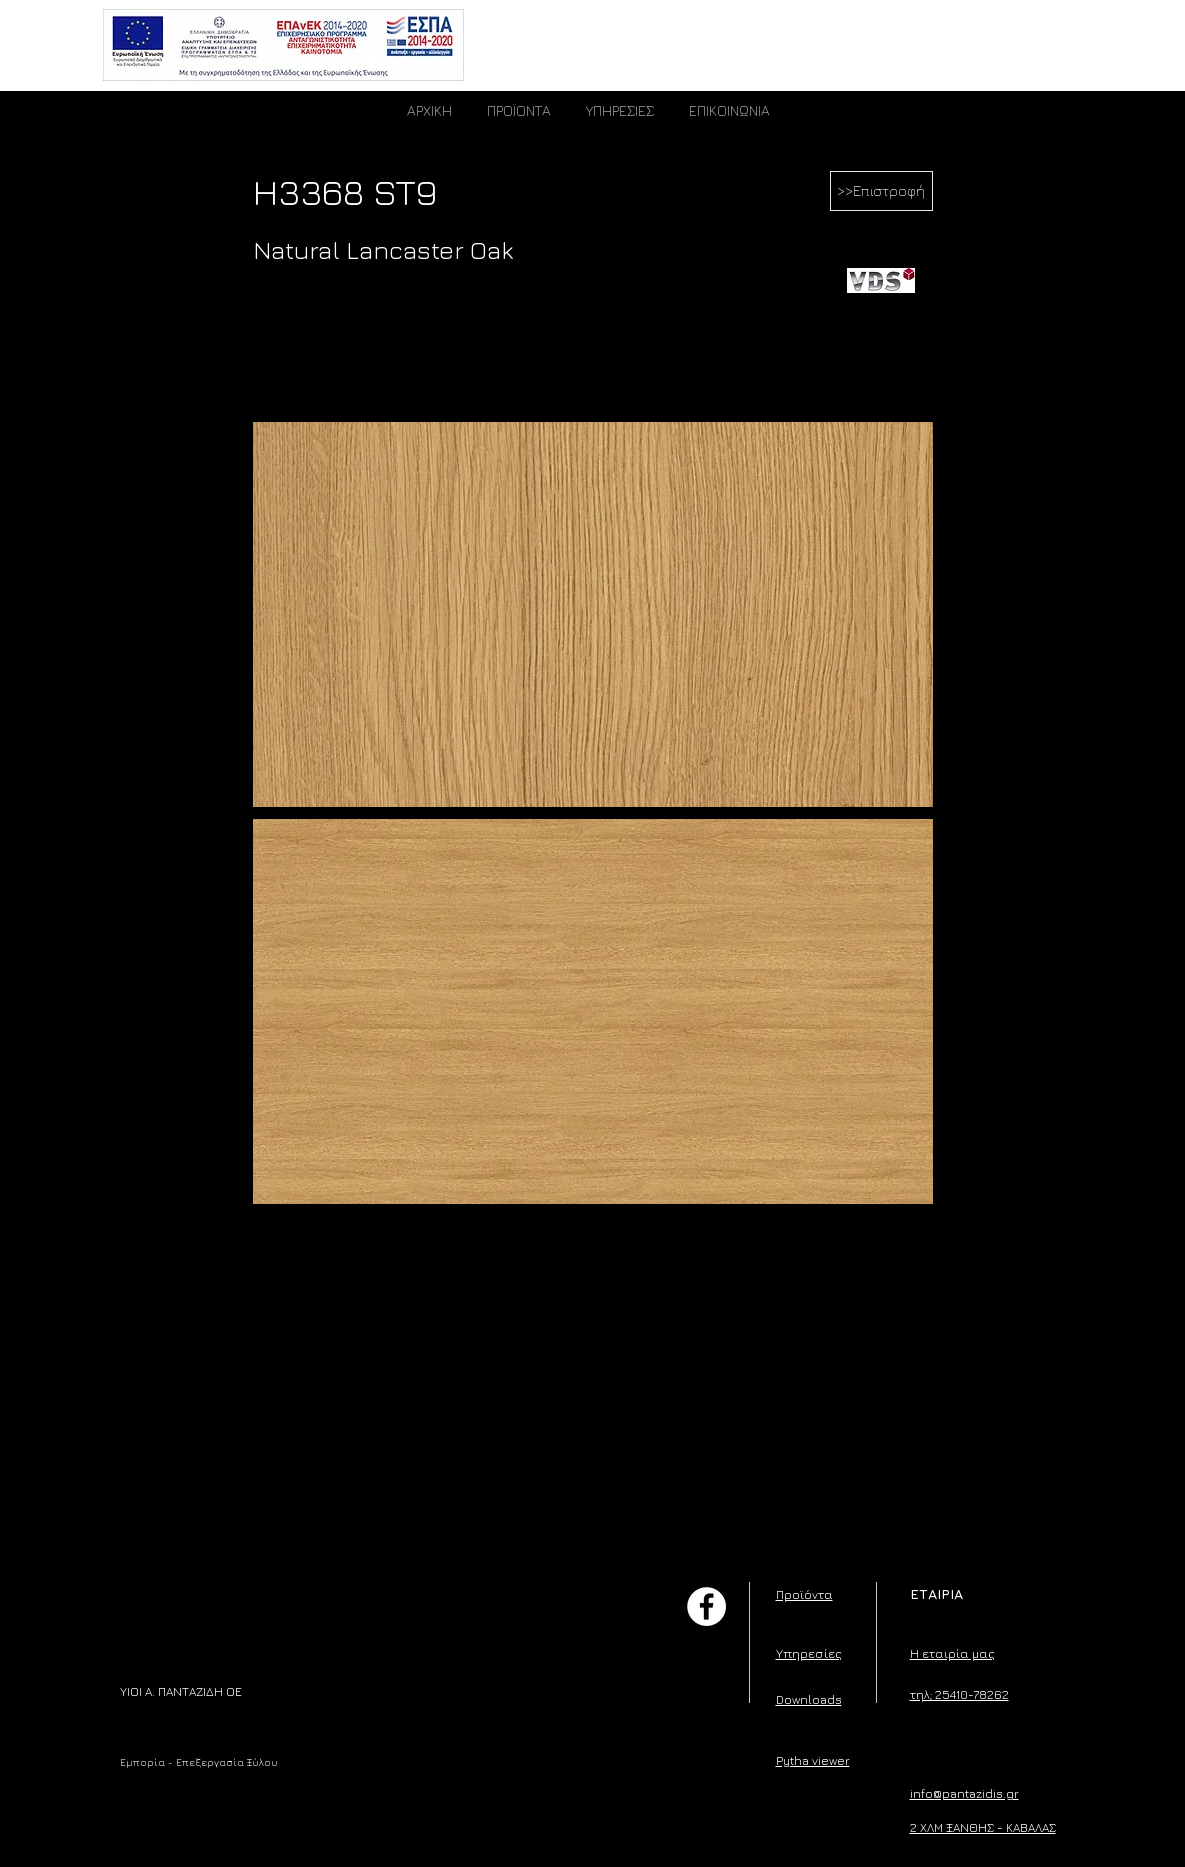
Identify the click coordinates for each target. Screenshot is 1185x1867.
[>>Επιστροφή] (881, 191)
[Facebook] (706, 1606)
